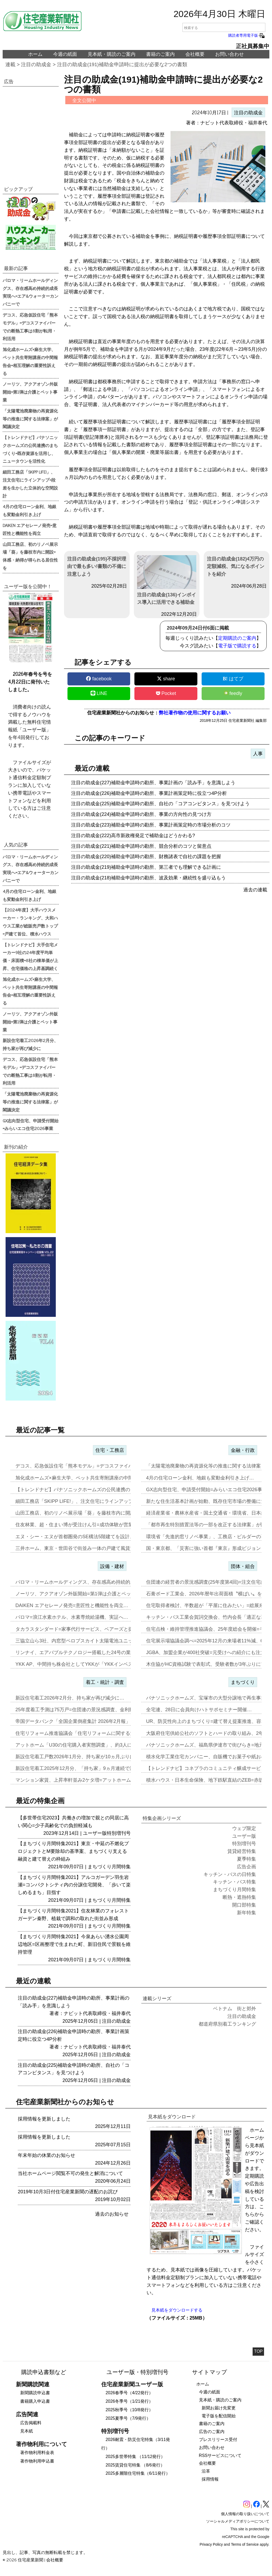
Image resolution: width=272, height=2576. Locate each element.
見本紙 (26, 2431)
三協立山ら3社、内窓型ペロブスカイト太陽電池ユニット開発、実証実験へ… (98, 1640)
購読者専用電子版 (246, 35)
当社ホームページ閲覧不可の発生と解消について (70, 2173)
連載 (10, 64)
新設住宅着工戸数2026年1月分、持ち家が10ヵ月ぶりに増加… (82, 1756)
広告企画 (246, 1866)
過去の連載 (255, 889)
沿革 (206, 2471)
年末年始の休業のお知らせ (46, 2155)
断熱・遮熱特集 (239, 1897)
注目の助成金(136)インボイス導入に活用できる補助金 (166, 580)
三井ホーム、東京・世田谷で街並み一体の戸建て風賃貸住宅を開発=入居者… (98, 1548)
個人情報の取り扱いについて (245, 2514)
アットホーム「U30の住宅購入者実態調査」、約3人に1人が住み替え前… (94, 1745)
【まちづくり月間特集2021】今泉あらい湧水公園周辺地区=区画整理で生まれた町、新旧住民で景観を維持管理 (74, 1944)
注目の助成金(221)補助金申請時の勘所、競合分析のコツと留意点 (141, 846)
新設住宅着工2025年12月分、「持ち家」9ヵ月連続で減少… (79, 1768)
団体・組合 (243, 1566)
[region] (30, 130)
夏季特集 (246, 1859)
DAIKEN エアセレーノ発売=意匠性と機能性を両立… (71, 1605)
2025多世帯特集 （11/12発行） (135, 2456)
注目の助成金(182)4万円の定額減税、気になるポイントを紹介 (235, 566)
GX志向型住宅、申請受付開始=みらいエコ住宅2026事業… (209, 1489)
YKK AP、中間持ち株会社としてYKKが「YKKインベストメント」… (88, 1664)
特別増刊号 (119, 1833)
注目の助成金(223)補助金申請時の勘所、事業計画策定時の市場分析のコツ (151, 825)
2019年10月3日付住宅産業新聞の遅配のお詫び (68, 2191)
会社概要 (195, 54)
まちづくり (243, 1682)
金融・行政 (243, 1450)
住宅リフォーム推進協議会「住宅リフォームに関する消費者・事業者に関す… (99, 1733)
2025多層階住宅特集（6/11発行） (137, 2473)
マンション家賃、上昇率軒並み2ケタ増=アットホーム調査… (80, 1780)
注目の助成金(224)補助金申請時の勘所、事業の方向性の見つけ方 (141, 814)
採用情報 (210, 2479)
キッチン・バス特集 (234, 1881)
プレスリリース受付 (218, 2439)
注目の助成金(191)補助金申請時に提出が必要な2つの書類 (122, 64)
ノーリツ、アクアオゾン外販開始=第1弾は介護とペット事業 (30, 391)
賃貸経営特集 (241, 1851)
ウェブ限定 (244, 1828)
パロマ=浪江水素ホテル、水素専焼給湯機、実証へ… (71, 1617)
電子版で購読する (237, 645)
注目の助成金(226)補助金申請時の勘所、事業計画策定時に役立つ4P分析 (149, 793)
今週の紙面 (65, 54)
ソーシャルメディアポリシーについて (237, 2521)
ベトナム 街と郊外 (234, 2008)
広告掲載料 (30, 2423)
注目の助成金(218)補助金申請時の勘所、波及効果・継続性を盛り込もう (148, 877)
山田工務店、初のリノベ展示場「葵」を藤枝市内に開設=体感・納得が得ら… (98, 1513)
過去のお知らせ (112, 2214)
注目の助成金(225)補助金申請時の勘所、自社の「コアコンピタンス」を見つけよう (160, 803)
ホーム (35, 54)
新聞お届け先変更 (219, 2408)
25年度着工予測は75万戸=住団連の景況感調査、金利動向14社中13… (89, 1709)
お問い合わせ (229, 54)
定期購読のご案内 (237, 638)
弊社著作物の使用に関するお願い (195, 712)
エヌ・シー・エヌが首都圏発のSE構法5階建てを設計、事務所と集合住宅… (96, 1536)
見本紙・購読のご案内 (111, 54)
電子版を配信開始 (219, 2416)
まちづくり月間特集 (109, 1866)
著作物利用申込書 (37, 2461)
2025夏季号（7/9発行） (128, 2418)
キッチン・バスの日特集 (229, 1874)
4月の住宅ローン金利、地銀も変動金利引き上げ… (200, 1478)
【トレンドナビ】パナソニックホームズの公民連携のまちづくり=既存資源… (98, 1489)
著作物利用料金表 (37, 2452)
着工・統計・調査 (105, 1682)
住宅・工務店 (109, 1450)
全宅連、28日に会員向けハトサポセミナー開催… (199, 1709)
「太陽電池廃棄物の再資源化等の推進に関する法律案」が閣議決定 (30, 418)
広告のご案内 (211, 2431)
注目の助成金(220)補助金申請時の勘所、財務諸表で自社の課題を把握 (146, 856)
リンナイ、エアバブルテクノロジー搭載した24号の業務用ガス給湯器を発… (96, 1652)
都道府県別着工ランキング (227, 2024)
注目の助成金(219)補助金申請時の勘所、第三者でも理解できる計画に (146, 867)
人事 (258, 753)
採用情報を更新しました (44, 2119)
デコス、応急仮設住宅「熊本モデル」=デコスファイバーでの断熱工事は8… (97, 1466)
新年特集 (246, 1912)
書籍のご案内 (160, 54)
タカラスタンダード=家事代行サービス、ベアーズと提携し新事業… (88, 1629)
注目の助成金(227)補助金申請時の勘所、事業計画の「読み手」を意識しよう (153, 782)
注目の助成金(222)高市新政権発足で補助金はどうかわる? (133, 835)
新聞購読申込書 (35, 2393)
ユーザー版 (95, 1833)
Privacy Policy (211, 2544)
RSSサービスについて (220, 2455)
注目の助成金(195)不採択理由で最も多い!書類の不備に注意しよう (96, 566)
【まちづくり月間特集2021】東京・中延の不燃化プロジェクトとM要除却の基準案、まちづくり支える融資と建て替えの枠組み (73, 1851)
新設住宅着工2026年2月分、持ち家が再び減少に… (69, 1698)
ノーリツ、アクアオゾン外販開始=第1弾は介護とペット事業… (82, 1593)
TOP (258, 2351)
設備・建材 (112, 1566)
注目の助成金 (36, 64)
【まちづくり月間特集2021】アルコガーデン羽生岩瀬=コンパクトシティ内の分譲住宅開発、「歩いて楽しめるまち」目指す (74, 1885)
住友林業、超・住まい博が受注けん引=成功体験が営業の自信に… (86, 1524)
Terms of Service (245, 2544)
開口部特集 (244, 1905)
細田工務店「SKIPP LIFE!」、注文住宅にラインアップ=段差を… (85, 1501)
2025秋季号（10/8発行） (129, 2410)
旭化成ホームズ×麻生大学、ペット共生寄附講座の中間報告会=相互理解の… (97, 1478)
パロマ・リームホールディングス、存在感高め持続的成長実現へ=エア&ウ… (97, 1582)
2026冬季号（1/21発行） (129, 2401)
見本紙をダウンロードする (176, 2310)
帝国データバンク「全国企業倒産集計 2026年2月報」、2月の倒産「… (91, 1721)
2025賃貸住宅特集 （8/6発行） (134, 2465)
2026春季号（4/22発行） (129, 2393)
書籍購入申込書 (35, 2401)
